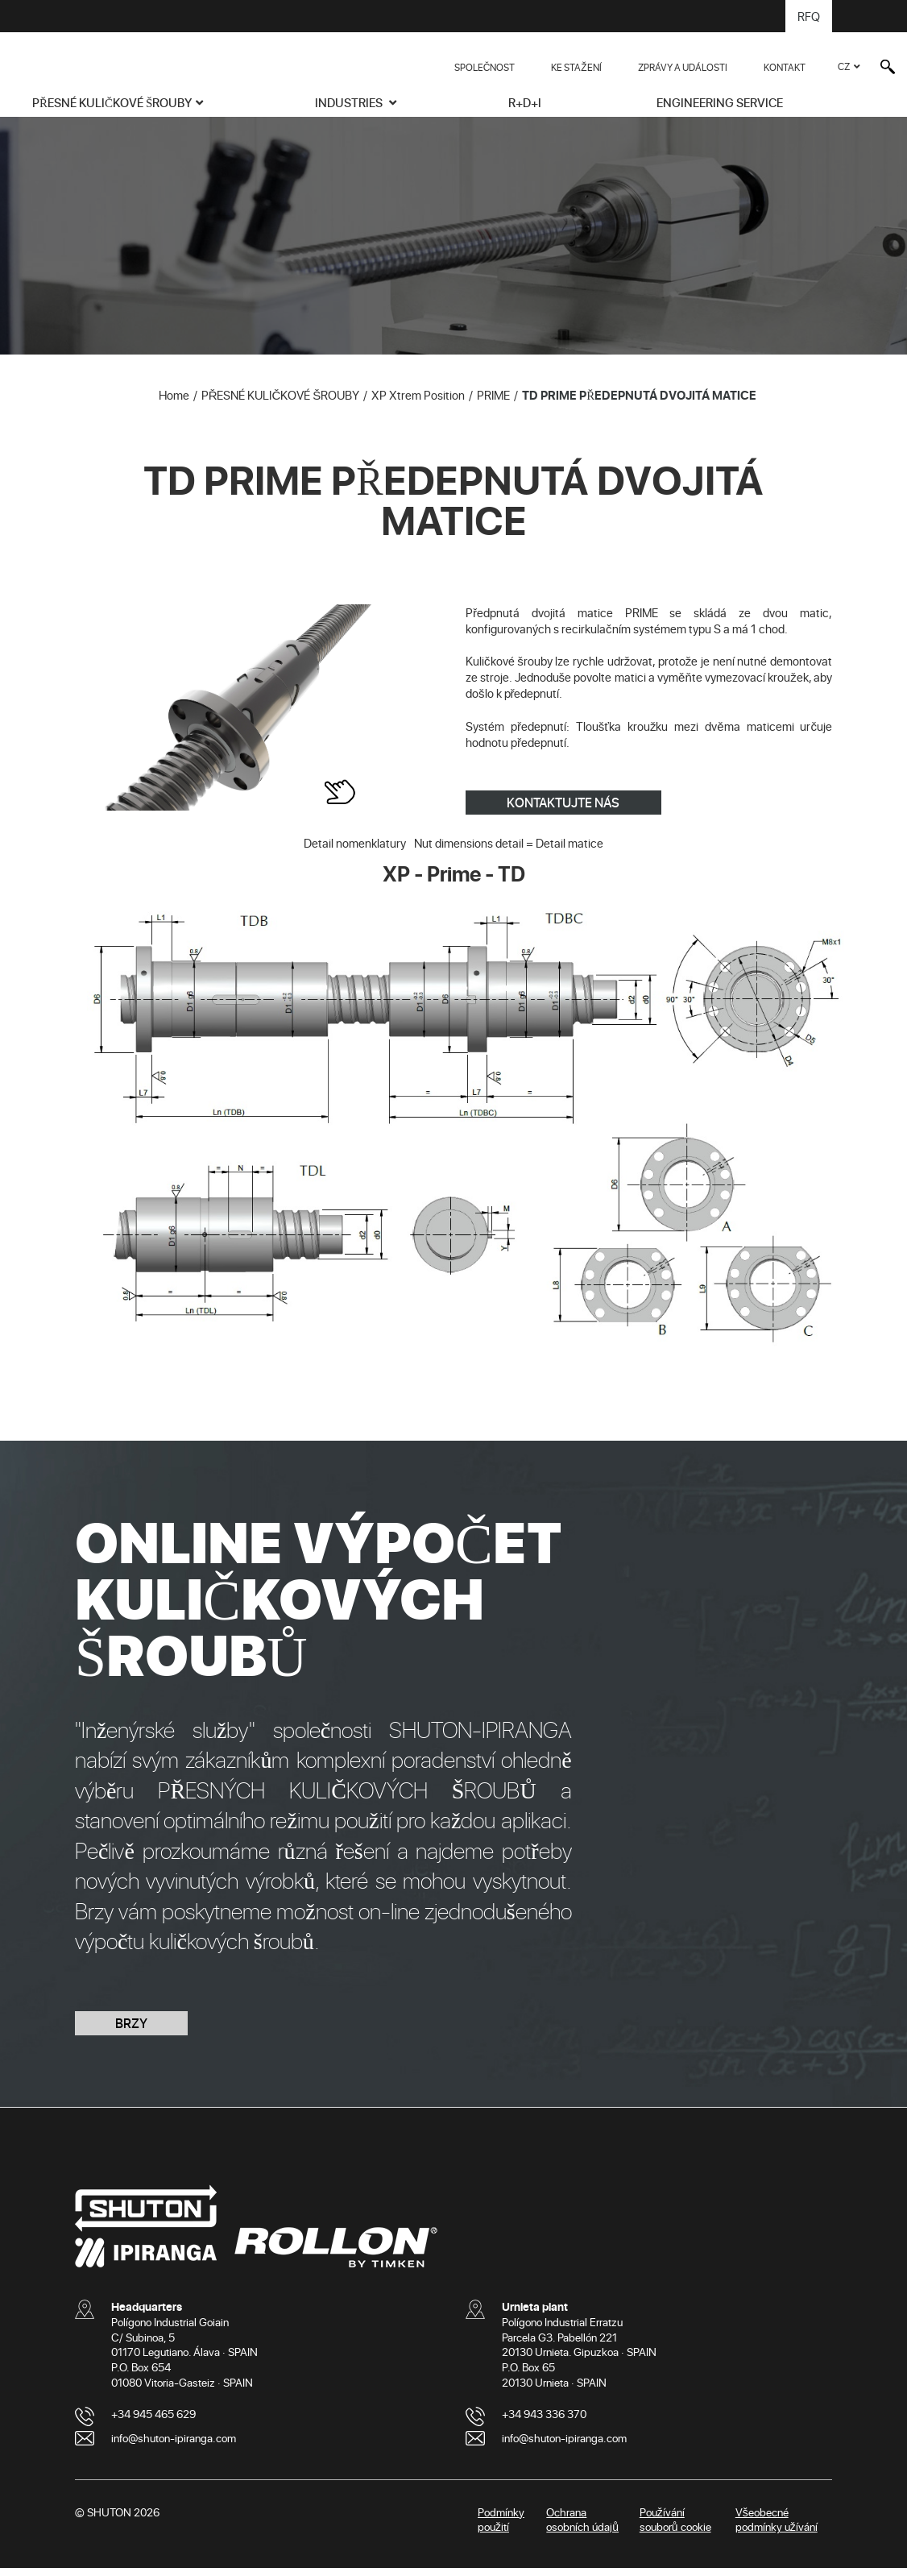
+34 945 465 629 (153, 2421)
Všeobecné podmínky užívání (776, 2527)
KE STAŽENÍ (576, 66)
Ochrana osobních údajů (582, 2527)
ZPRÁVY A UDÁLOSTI (682, 66)
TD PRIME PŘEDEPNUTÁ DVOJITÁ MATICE (639, 403)
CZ (844, 66)
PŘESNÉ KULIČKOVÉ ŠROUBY (112, 102)
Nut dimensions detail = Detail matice (508, 851)
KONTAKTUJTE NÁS (563, 810)
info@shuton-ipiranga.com (173, 2445)
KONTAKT (785, 66)
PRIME (493, 403)
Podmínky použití (501, 2527)
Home (174, 403)
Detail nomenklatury (355, 851)
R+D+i (524, 102)
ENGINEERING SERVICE (719, 102)
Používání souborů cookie (675, 2527)
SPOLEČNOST (485, 66)
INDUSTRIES (350, 102)
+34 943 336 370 (544, 2421)
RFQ (808, 16)
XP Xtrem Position (418, 403)
